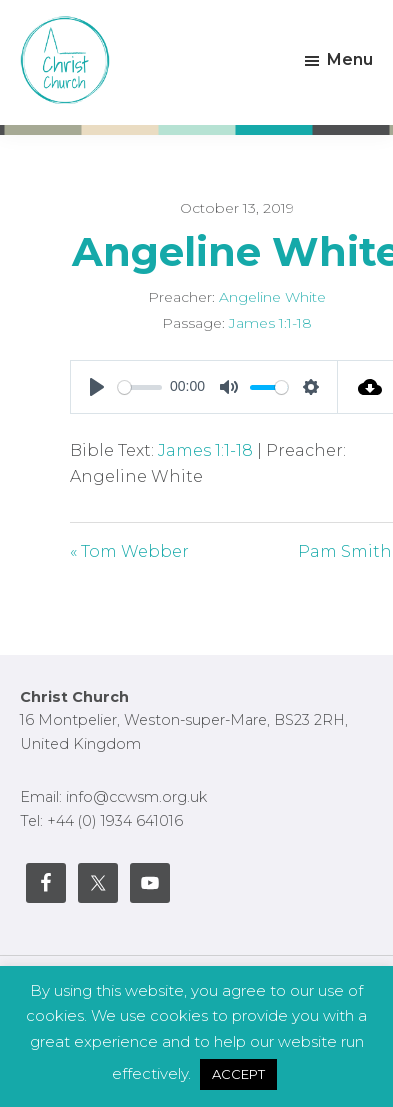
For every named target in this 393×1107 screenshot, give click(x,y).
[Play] (97, 387)
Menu (350, 59)
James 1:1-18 (270, 323)
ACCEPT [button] (238, 1074)
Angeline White (272, 297)
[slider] (140, 387)
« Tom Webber (129, 551)
